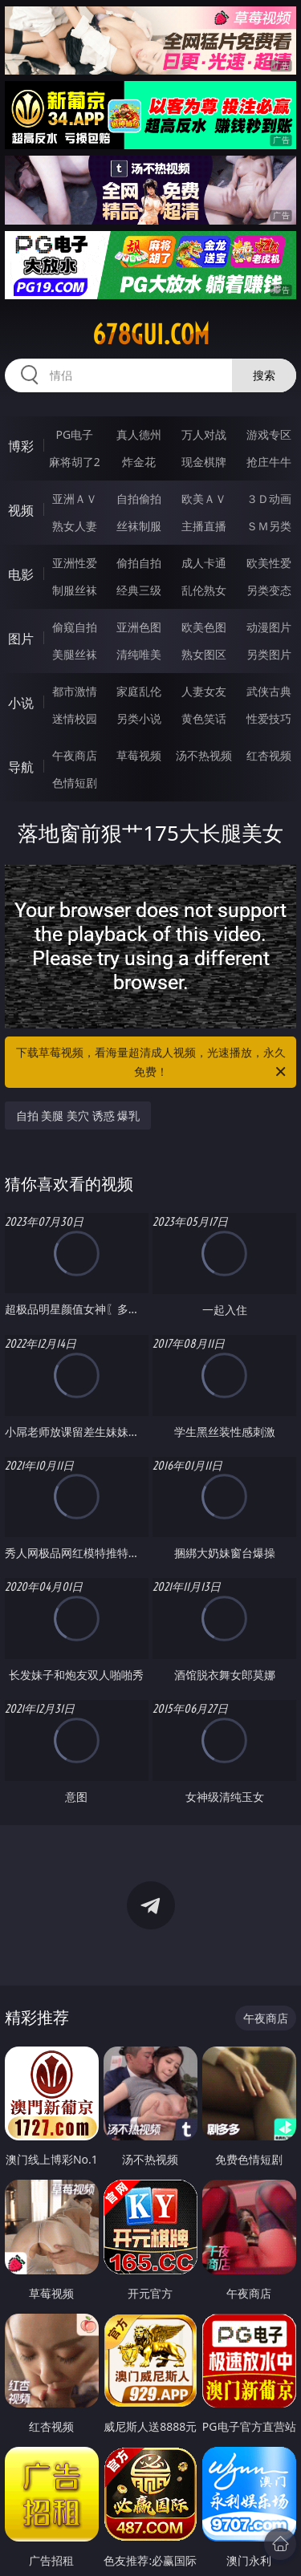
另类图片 (268, 654)
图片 (21, 638)
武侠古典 (268, 691)
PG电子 (74, 434)
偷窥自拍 (74, 627)
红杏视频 (268, 755)
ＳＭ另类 (268, 525)
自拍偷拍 (138, 498)
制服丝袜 (74, 590)
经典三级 (138, 590)
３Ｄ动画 (268, 498)
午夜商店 (74, 755)
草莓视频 (138, 755)
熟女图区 (203, 654)
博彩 (21, 446)
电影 (21, 574)
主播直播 (203, 525)
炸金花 (139, 461)
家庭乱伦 (138, 691)
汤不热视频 (204, 755)
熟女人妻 (74, 525)
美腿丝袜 (74, 654)
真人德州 (138, 434)
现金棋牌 (203, 461)
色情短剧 (74, 782)
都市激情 (74, 691)
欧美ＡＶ (203, 498)
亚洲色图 (138, 627)
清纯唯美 (138, 654)
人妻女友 (203, 691)
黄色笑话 (203, 718)
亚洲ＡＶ (74, 498)
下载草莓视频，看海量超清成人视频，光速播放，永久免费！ (152, 1063)
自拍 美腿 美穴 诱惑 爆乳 (78, 1115)
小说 (21, 703)
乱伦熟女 (203, 590)
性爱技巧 (268, 718)
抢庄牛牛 (268, 461)
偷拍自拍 (138, 562)
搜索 (264, 375)
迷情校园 (74, 718)
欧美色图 (203, 627)
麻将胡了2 (74, 461)
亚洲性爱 (74, 562)
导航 (21, 767)
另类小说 (138, 718)
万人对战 (203, 434)
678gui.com (150, 334)
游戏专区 (268, 434)
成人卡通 (203, 562)
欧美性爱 (268, 562)
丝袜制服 (138, 525)
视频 (21, 510)
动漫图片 (268, 627)
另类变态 (268, 590)
